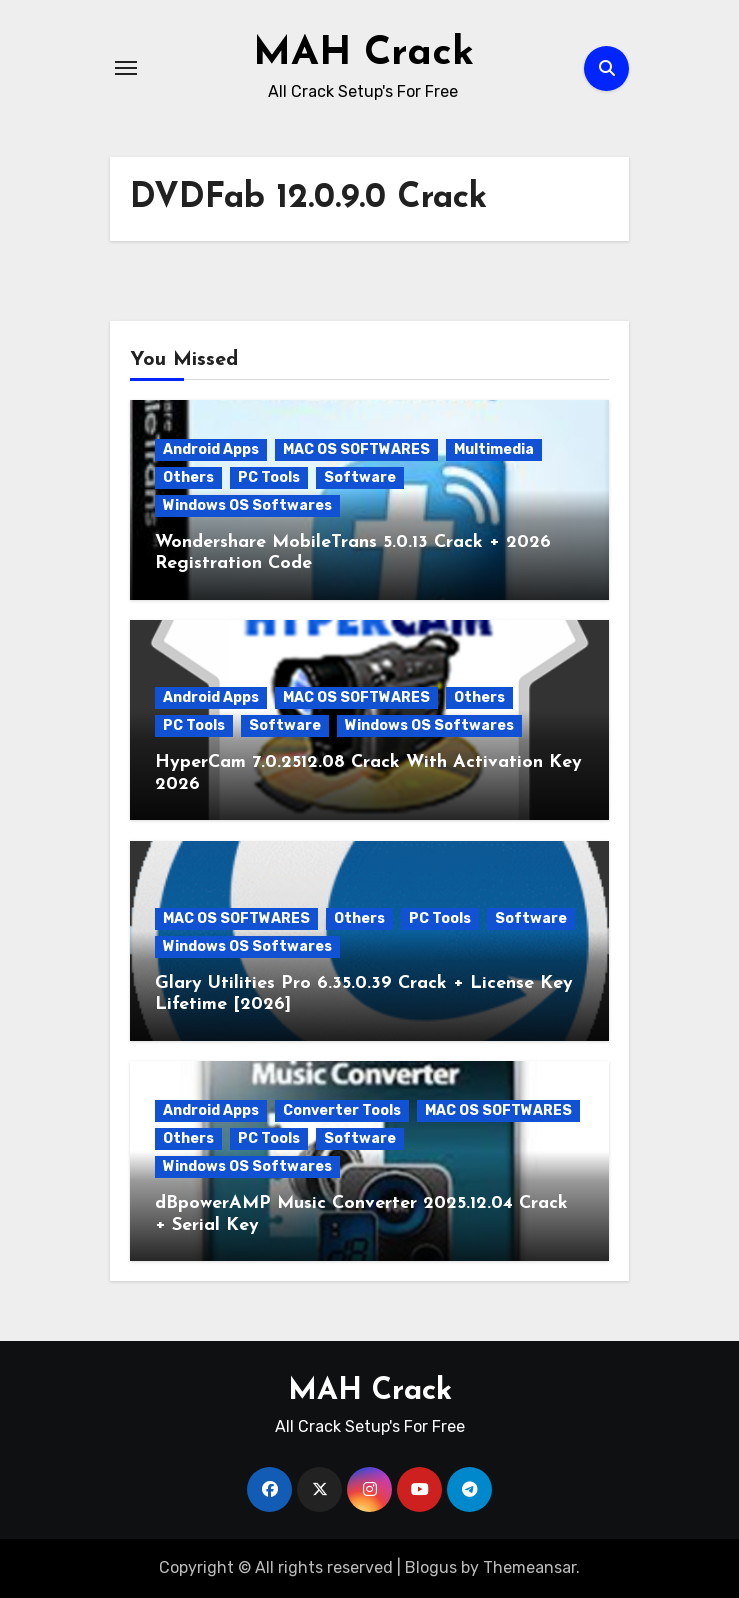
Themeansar (529, 1567)
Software (360, 477)
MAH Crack (363, 54)
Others (188, 477)
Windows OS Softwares (247, 505)
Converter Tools (342, 1110)
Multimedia (494, 449)
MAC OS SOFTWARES (356, 449)
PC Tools (269, 477)
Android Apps (211, 449)
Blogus (431, 1567)
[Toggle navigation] (126, 68)
